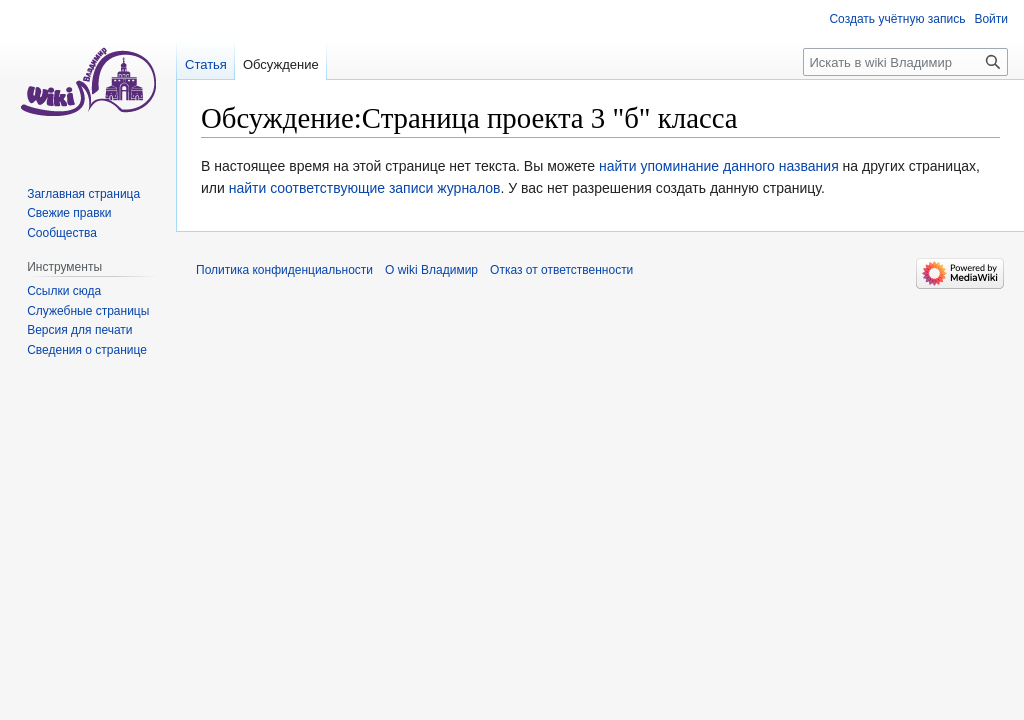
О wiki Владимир (431, 270)
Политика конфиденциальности (284, 270)
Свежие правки (69, 213)
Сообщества (62, 233)
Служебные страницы (88, 311)
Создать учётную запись (897, 19)
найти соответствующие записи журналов (365, 188)
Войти (991, 19)
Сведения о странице (87, 350)
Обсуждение (281, 64)
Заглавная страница (83, 194)
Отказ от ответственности (561, 270)
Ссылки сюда (64, 291)
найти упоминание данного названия (719, 166)
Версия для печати (79, 330)
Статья (206, 64)
